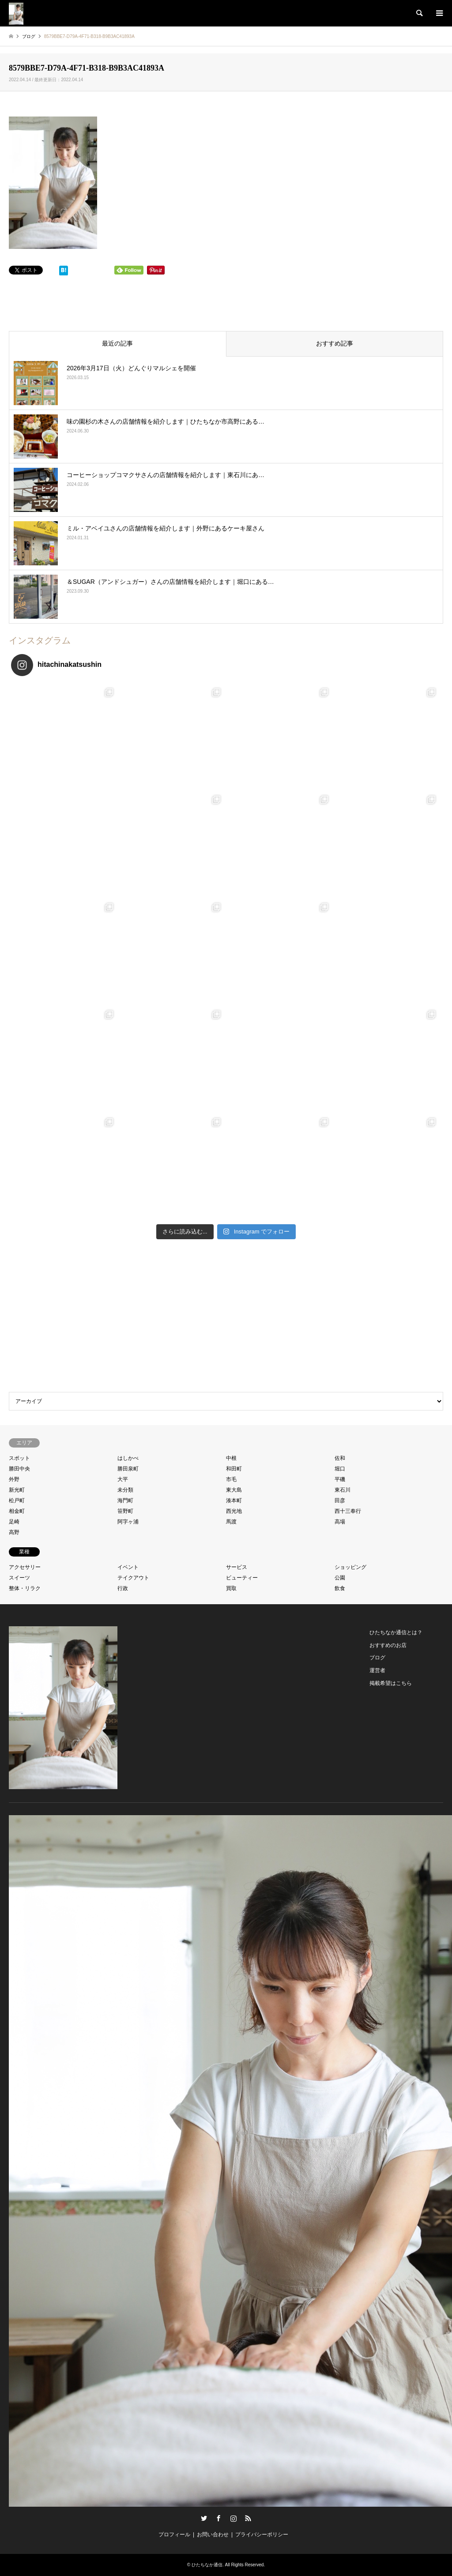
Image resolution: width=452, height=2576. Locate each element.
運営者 (377, 1670)
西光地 (234, 1511)
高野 (14, 1532)
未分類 (125, 1490)
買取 (231, 1588)
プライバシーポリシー (261, 2534)
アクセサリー (25, 1567)
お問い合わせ (213, 2534)
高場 (340, 1522)
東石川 (342, 1490)
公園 (340, 1578)
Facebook (218, 2518)
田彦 (340, 1500)
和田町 (234, 1469)
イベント (128, 1567)
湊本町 (234, 1500)
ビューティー (242, 1578)
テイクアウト (133, 1578)
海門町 (125, 1500)
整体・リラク (25, 1588)
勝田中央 (19, 1469)
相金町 (17, 1511)
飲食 (340, 1588)
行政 (122, 1588)
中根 (231, 1458)
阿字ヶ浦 (128, 1522)
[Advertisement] (226, 1318)
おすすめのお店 (388, 1645)
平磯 (340, 1479)
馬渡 (231, 1522)
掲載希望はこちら (390, 1683)
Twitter (204, 2518)
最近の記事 (117, 343)
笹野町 (125, 1511)
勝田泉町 (128, 1469)
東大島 (234, 1490)
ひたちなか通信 (207, 2564)
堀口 (340, 1469)
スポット (19, 1458)
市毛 (231, 1479)
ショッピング (350, 1567)
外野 (14, 1479)
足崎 (14, 1522)
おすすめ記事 (334, 343)
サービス (236, 1567)
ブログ (377, 1658)
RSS (248, 2518)
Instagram (233, 2518)
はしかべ (128, 1458)
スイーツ (19, 1578)
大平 (122, 1479)
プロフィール (174, 2534)
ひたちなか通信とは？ (395, 1632)
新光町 (17, 1490)
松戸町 (17, 1500)
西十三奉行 (348, 1511)
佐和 (340, 1458)
